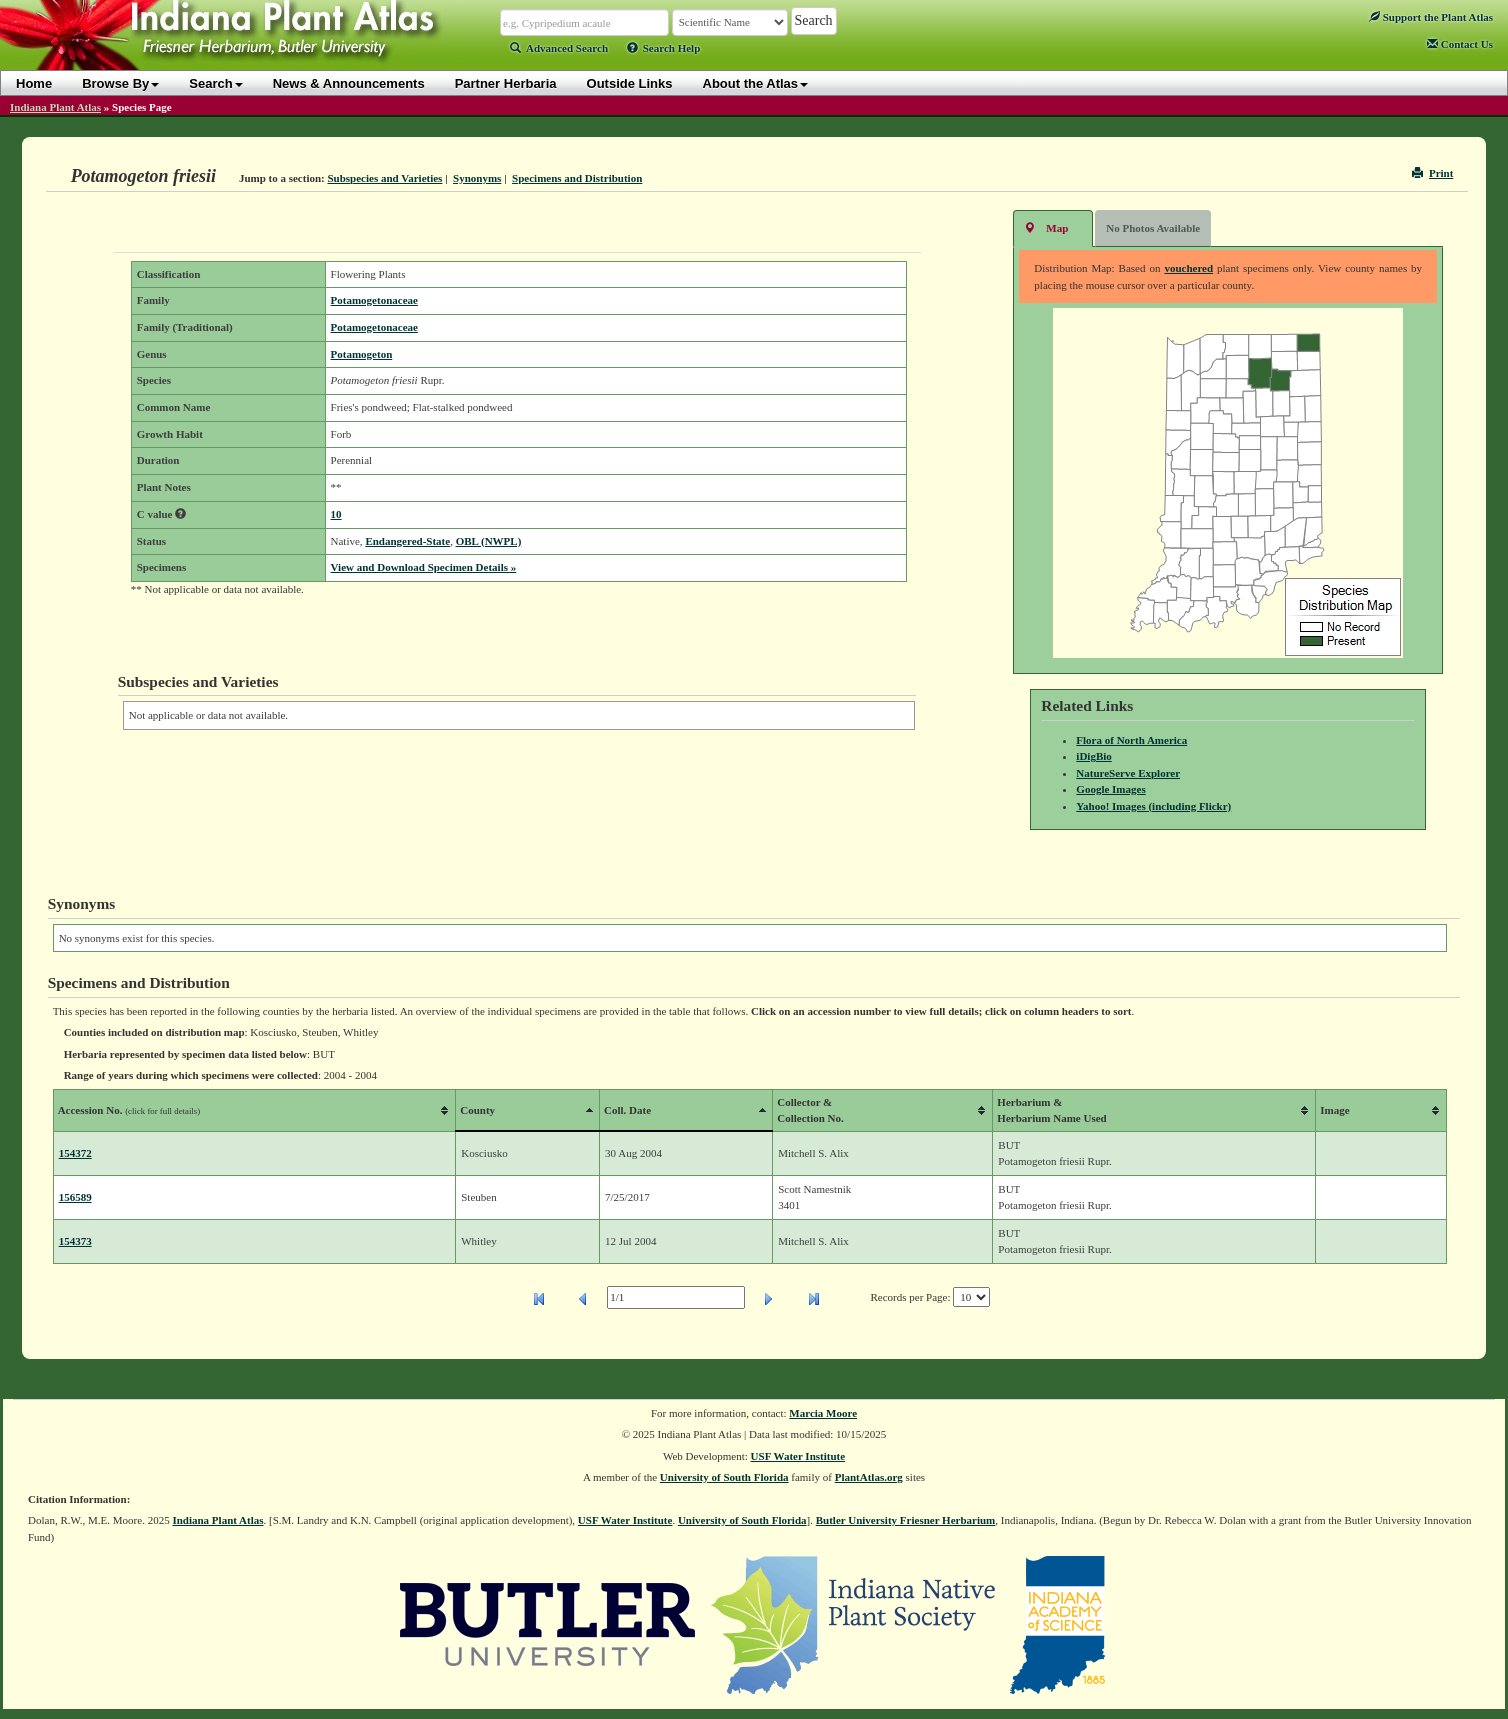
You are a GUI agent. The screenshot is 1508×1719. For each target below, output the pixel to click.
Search (215, 83)
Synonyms (477, 178)
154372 (75, 1153)
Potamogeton (362, 354)
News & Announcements (349, 83)
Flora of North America (1131, 740)
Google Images (1110, 789)
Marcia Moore (823, 1413)
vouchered (1188, 268)
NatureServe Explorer (1128, 773)
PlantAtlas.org (869, 1477)
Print (1432, 173)
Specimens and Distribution (577, 178)
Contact (1460, 44)
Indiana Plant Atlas (55, 107)
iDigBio (1093, 756)
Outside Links (630, 83)
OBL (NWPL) (489, 541)
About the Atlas (756, 83)
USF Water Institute (798, 1456)
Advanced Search (559, 48)
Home (34, 83)
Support (1431, 17)
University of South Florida (724, 1477)
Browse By (120, 83)
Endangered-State (407, 541)
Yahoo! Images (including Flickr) (1153, 806)
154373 (75, 1241)
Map (1046, 227)
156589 (75, 1197)
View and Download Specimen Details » (424, 567)
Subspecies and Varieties (384, 178)
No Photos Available (1153, 228)
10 (336, 514)
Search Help (664, 48)
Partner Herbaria (506, 83)
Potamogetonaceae (374, 300)
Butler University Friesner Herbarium (906, 1520)
